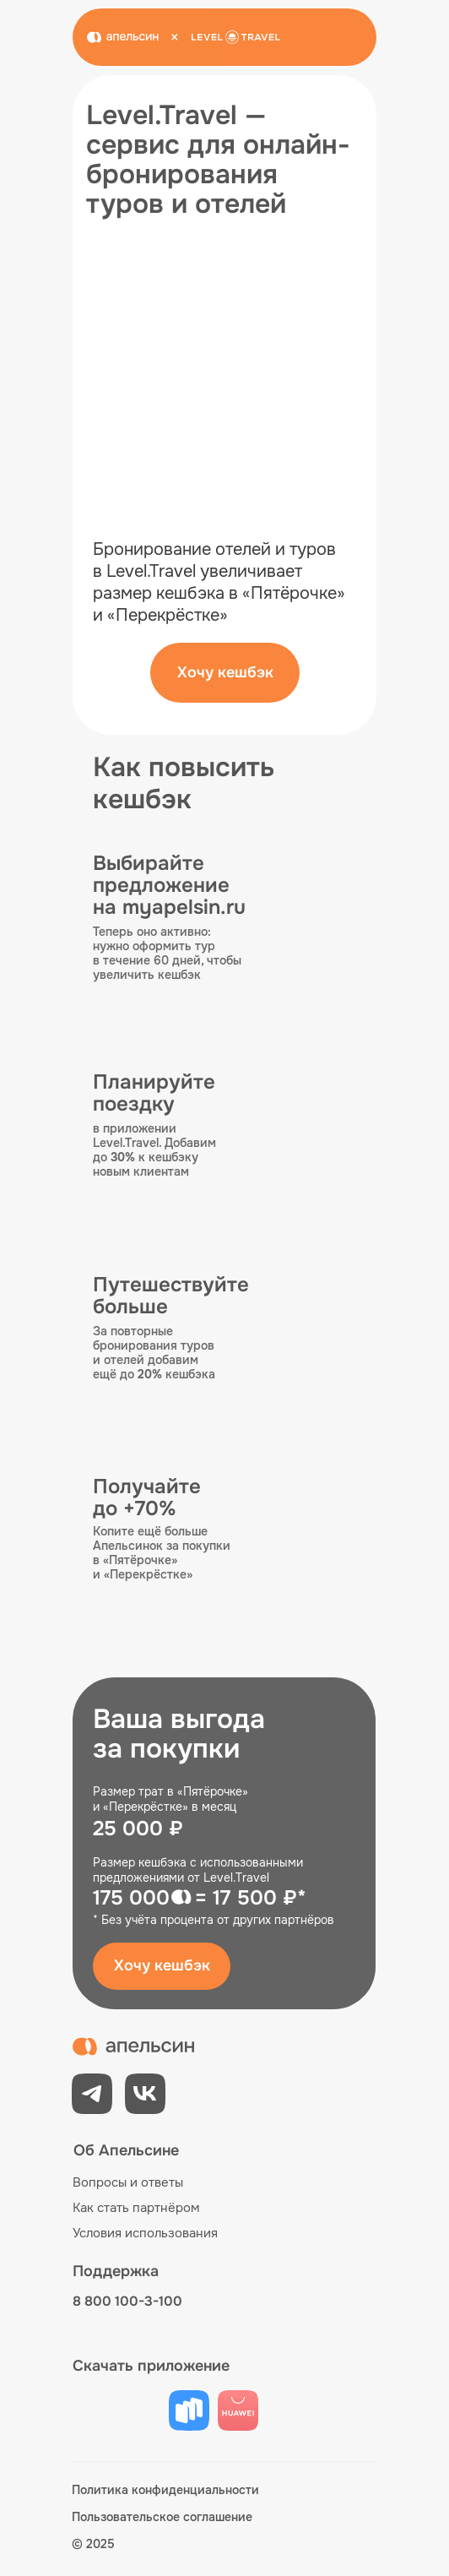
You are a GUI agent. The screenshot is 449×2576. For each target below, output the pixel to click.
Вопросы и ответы (128, 2182)
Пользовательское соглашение (162, 2516)
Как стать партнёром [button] (136, 2207)
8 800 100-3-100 (127, 2301)
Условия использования (145, 2233)
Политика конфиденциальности (165, 2489)
